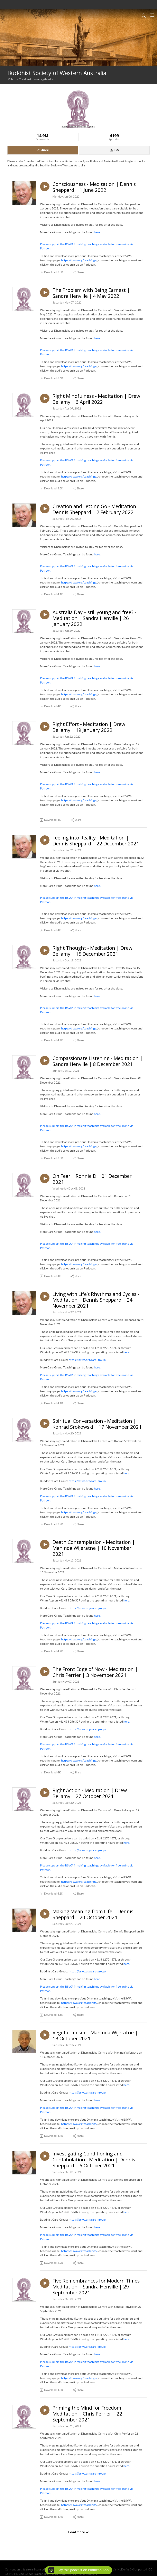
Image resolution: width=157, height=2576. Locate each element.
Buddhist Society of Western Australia (56, 73)
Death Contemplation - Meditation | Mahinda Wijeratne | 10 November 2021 (94, 1548)
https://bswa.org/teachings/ (79, 260)
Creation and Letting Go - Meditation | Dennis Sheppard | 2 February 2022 (96, 509)
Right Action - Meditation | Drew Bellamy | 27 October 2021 (90, 1793)
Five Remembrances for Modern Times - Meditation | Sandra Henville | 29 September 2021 (97, 2286)
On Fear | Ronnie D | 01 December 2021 (92, 1179)
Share (43, 150)
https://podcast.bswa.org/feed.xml (31, 79)
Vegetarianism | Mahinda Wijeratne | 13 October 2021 (95, 2035)
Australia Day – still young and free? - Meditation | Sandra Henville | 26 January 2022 (94, 618)
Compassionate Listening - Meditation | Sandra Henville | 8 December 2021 (98, 1061)
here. (97, 232)
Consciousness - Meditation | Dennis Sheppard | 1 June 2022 (94, 187)
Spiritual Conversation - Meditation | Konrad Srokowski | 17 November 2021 (97, 1424)
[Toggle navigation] (152, 15)
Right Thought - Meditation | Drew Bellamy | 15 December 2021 (92, 951)
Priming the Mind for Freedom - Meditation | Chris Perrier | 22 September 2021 (88, 2413)
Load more (78, 2532)
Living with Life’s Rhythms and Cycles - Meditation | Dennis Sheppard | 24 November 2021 (96, 1300)
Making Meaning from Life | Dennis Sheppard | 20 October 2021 (93, 1914)
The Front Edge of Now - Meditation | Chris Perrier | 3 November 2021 (95, 1672)
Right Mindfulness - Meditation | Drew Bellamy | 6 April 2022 (96, 399)
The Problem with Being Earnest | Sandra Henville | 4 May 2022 (91, 293)
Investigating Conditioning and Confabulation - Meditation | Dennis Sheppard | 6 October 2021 (94, 2159)
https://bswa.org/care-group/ (87, 1359)
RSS (114, 150)
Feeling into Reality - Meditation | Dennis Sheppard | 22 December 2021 (96, 841)
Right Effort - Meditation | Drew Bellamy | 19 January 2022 (89, 727)
